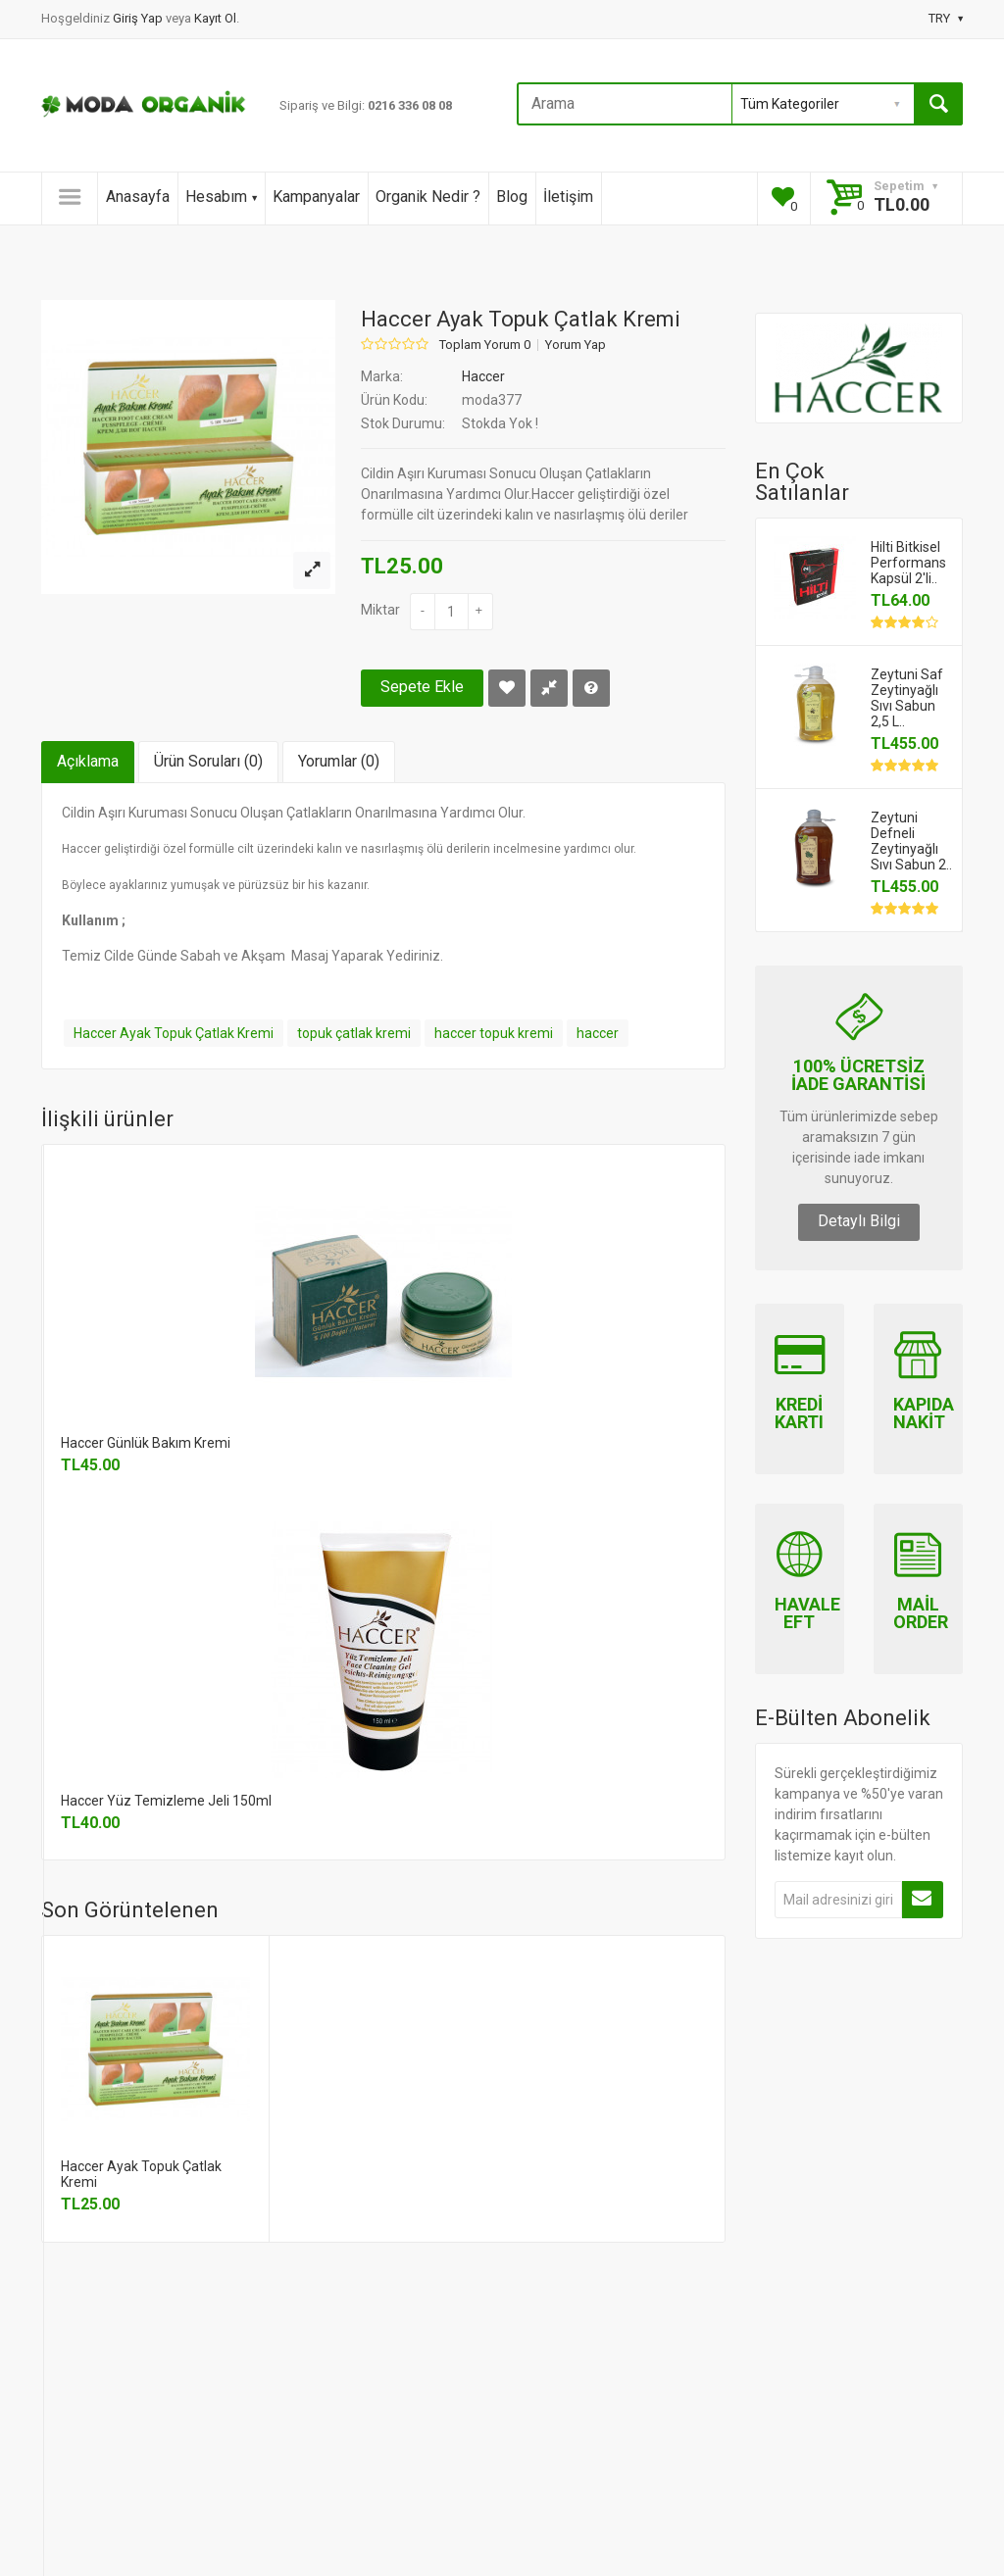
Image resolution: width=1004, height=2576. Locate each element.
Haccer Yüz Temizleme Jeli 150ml (166, 1800)
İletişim (568, 196)
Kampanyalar (316, 196)
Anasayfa (138, 196)
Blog (511, 196)
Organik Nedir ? (428, 196)
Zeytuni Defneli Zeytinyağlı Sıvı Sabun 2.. (911, 841)
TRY (946, 18)
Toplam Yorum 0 (484, 345)
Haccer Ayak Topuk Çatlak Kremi (174, 1033)
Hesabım (221, 196)
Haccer (483, 376)
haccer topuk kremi (493, 1033)
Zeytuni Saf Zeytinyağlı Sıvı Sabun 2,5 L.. (907, 698)
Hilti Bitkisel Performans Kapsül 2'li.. (908, 562)
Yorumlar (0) (338, 761)
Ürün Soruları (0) (208, 761)
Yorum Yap (575, 345)
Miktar (380, 610)
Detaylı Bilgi (859, 1221)
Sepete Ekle (422, 686)
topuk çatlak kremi (354, 1033)
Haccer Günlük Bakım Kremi (145, 1443)
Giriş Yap (139, 18)
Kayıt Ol (215, 18)
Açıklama (88, 761)
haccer (598, 1033)
